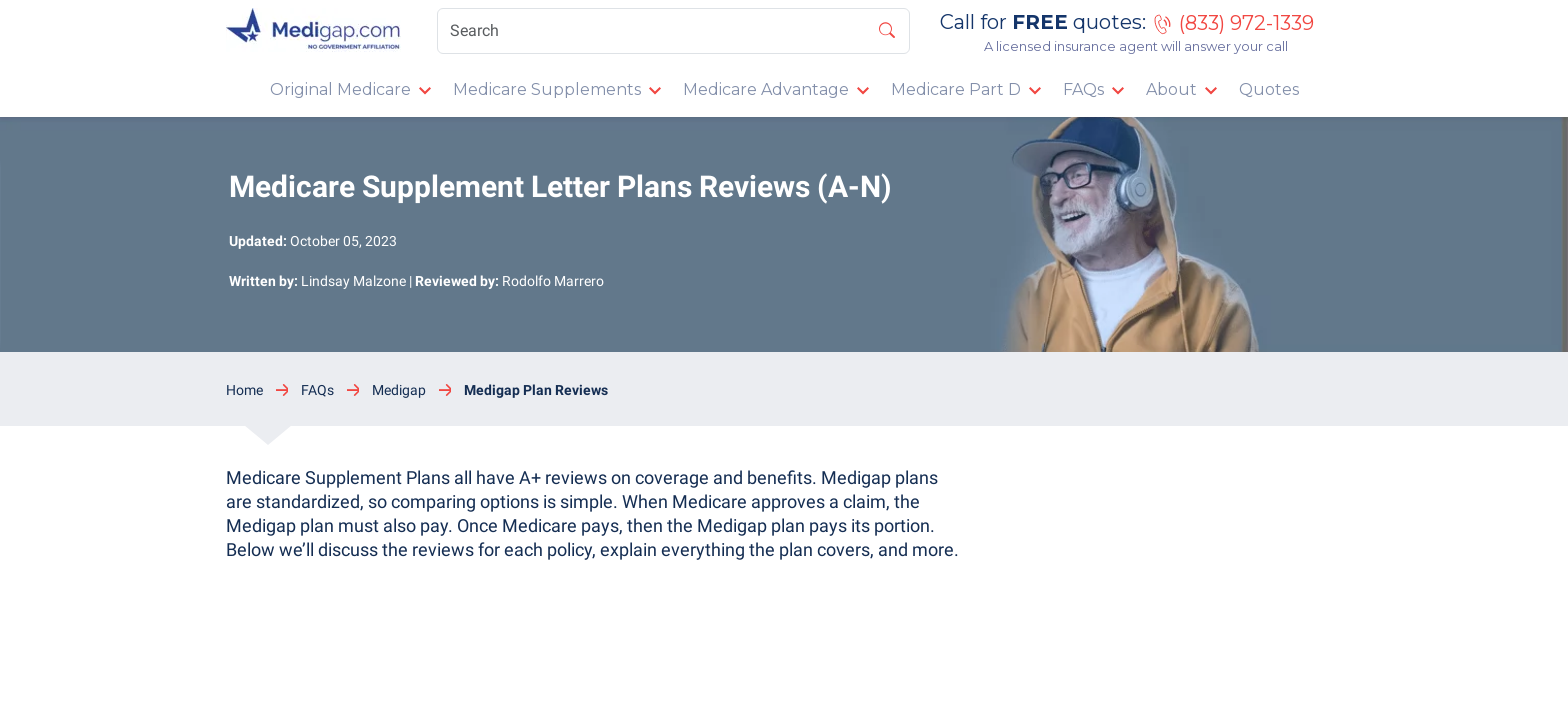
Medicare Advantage (766, 89)
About (1171, 89)
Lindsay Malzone (353, 281)
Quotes (1269, 89)
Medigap (399, 390)
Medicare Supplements (547, 89)
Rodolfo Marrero (553, 281)
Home (244, 390)
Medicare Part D (956, 89)
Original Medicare (340, 89)
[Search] (673, 31)
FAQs (1083, 89)
